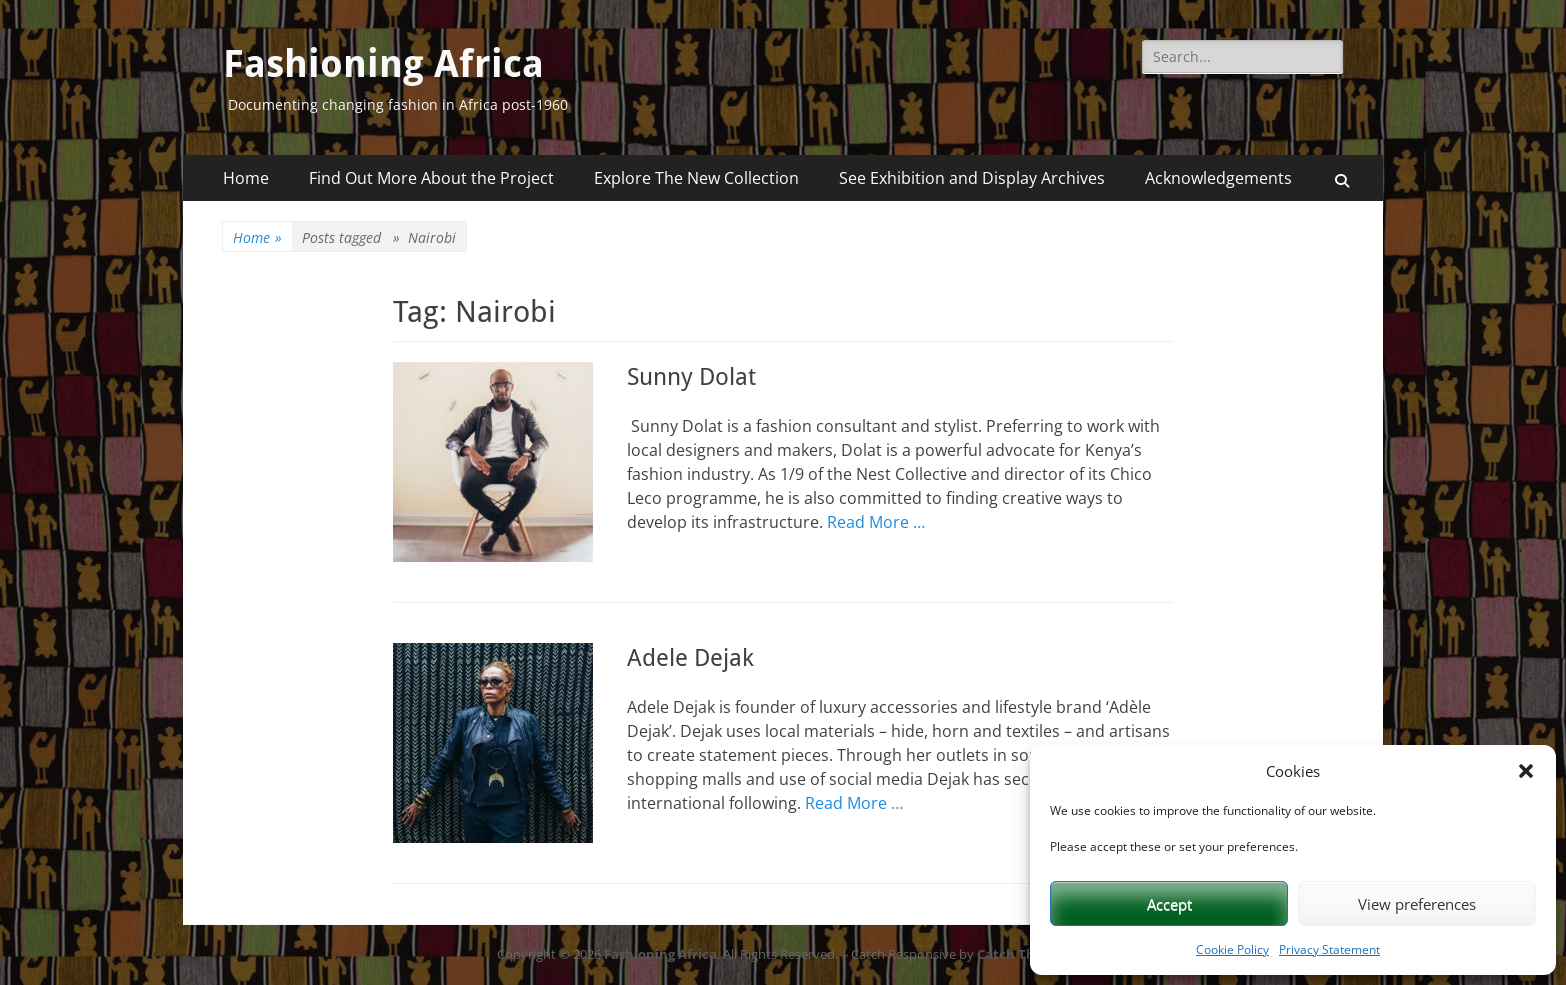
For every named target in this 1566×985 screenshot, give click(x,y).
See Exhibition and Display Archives (972, 178)
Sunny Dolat (691, 377)
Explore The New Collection (696, 178)
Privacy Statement (1329, 949)
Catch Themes (1023, 954)
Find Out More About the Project (431, 178)
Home (246, 178)
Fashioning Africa (383, 64)
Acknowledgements (1218, 178)
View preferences (1417, 904)
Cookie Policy (1232, 949)
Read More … (876, 522)
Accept (1169, 904)
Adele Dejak (690, 658)
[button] (1526, 771)
